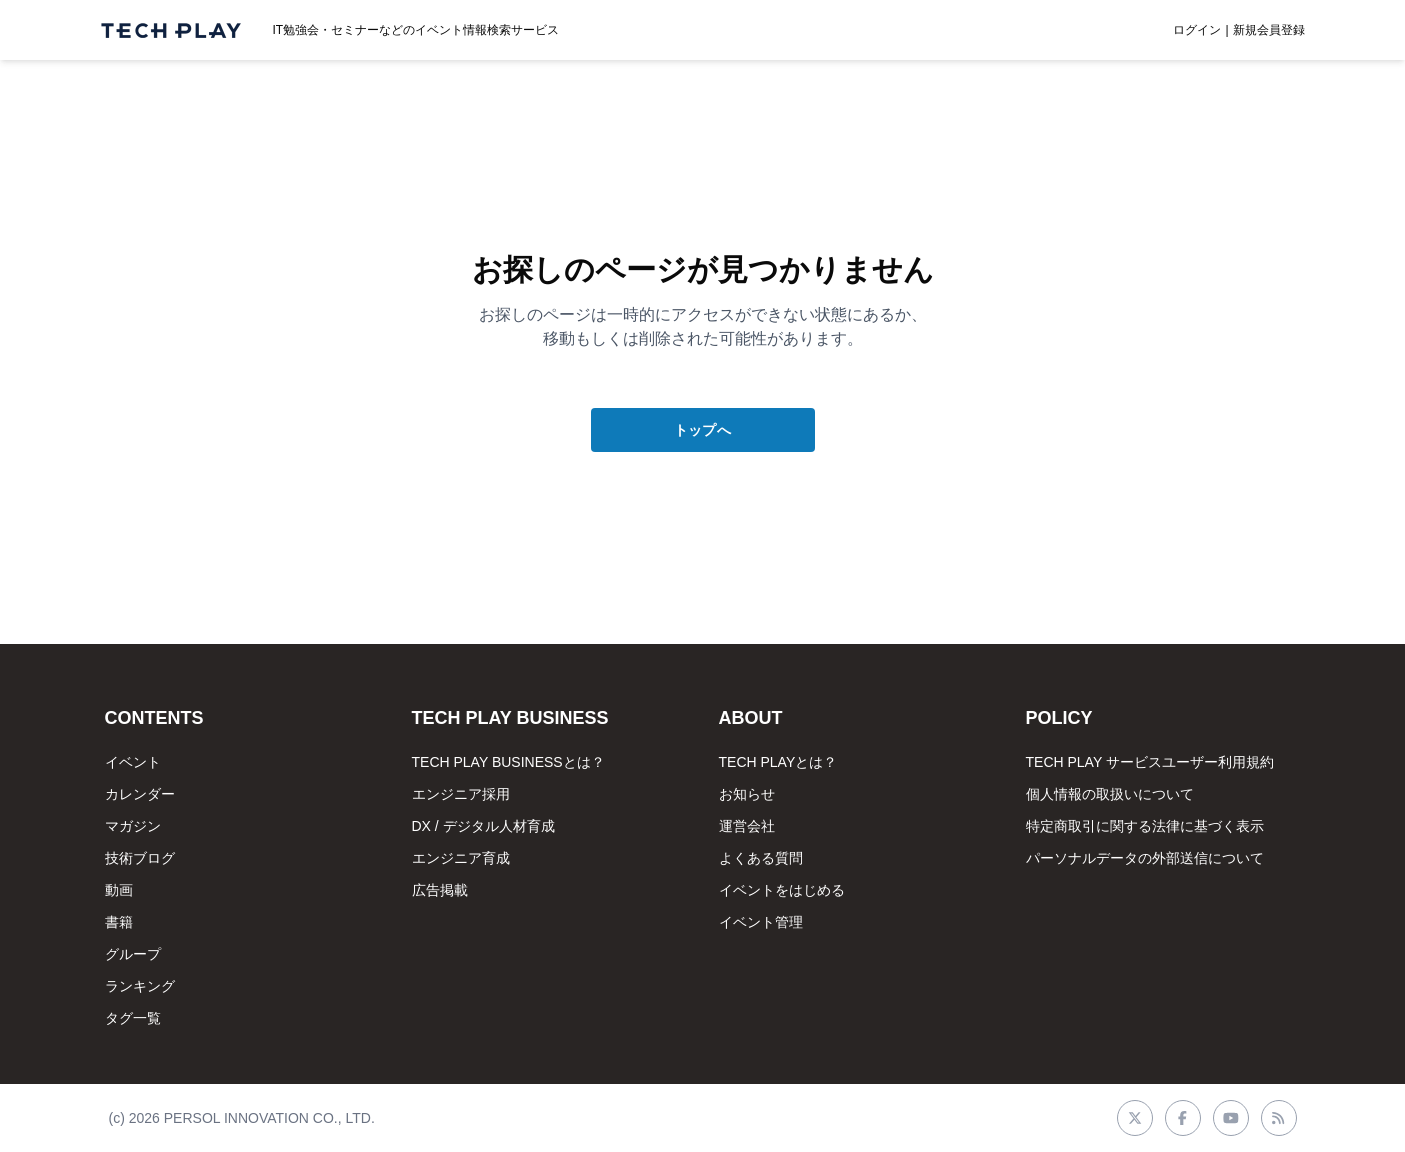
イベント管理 (761, 922)
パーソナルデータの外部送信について (1145, 858)
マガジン (133, 826)
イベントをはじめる (782, 890)
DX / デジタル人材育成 (483, 826)
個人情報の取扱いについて (1110, 794)
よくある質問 (761, 858)
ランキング (140, 986)
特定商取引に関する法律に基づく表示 (1145, 826)
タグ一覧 (133, 1018)
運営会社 (747, 826)
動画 (119, 890)
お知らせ (747, 794)
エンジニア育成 (461, 858)
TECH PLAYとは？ (778, 762)
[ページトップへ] (171, 30)
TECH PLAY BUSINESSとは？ (508, 762)
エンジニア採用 (461, 794)
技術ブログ (140, 858)
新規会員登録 (1269, 30)
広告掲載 (440, 890)
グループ (133, 954)
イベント (133, 762)
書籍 (119, 922)
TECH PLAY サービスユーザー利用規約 (1150, 762)
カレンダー (140, 794)
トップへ (702, 430)
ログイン (1197, 30)
